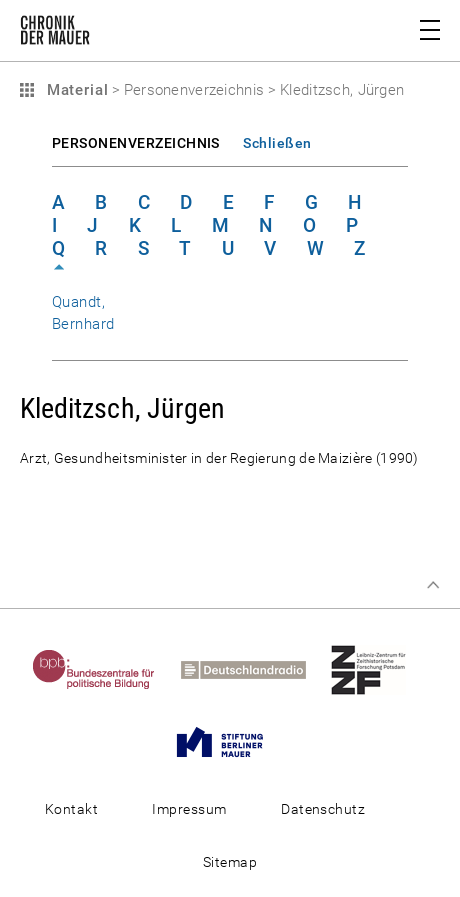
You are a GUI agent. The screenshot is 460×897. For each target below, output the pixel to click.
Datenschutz (323, 809)
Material (75, 90)
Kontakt (71, 809)
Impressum (189, 809)
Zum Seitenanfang (433, 585)
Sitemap (230, 862)
